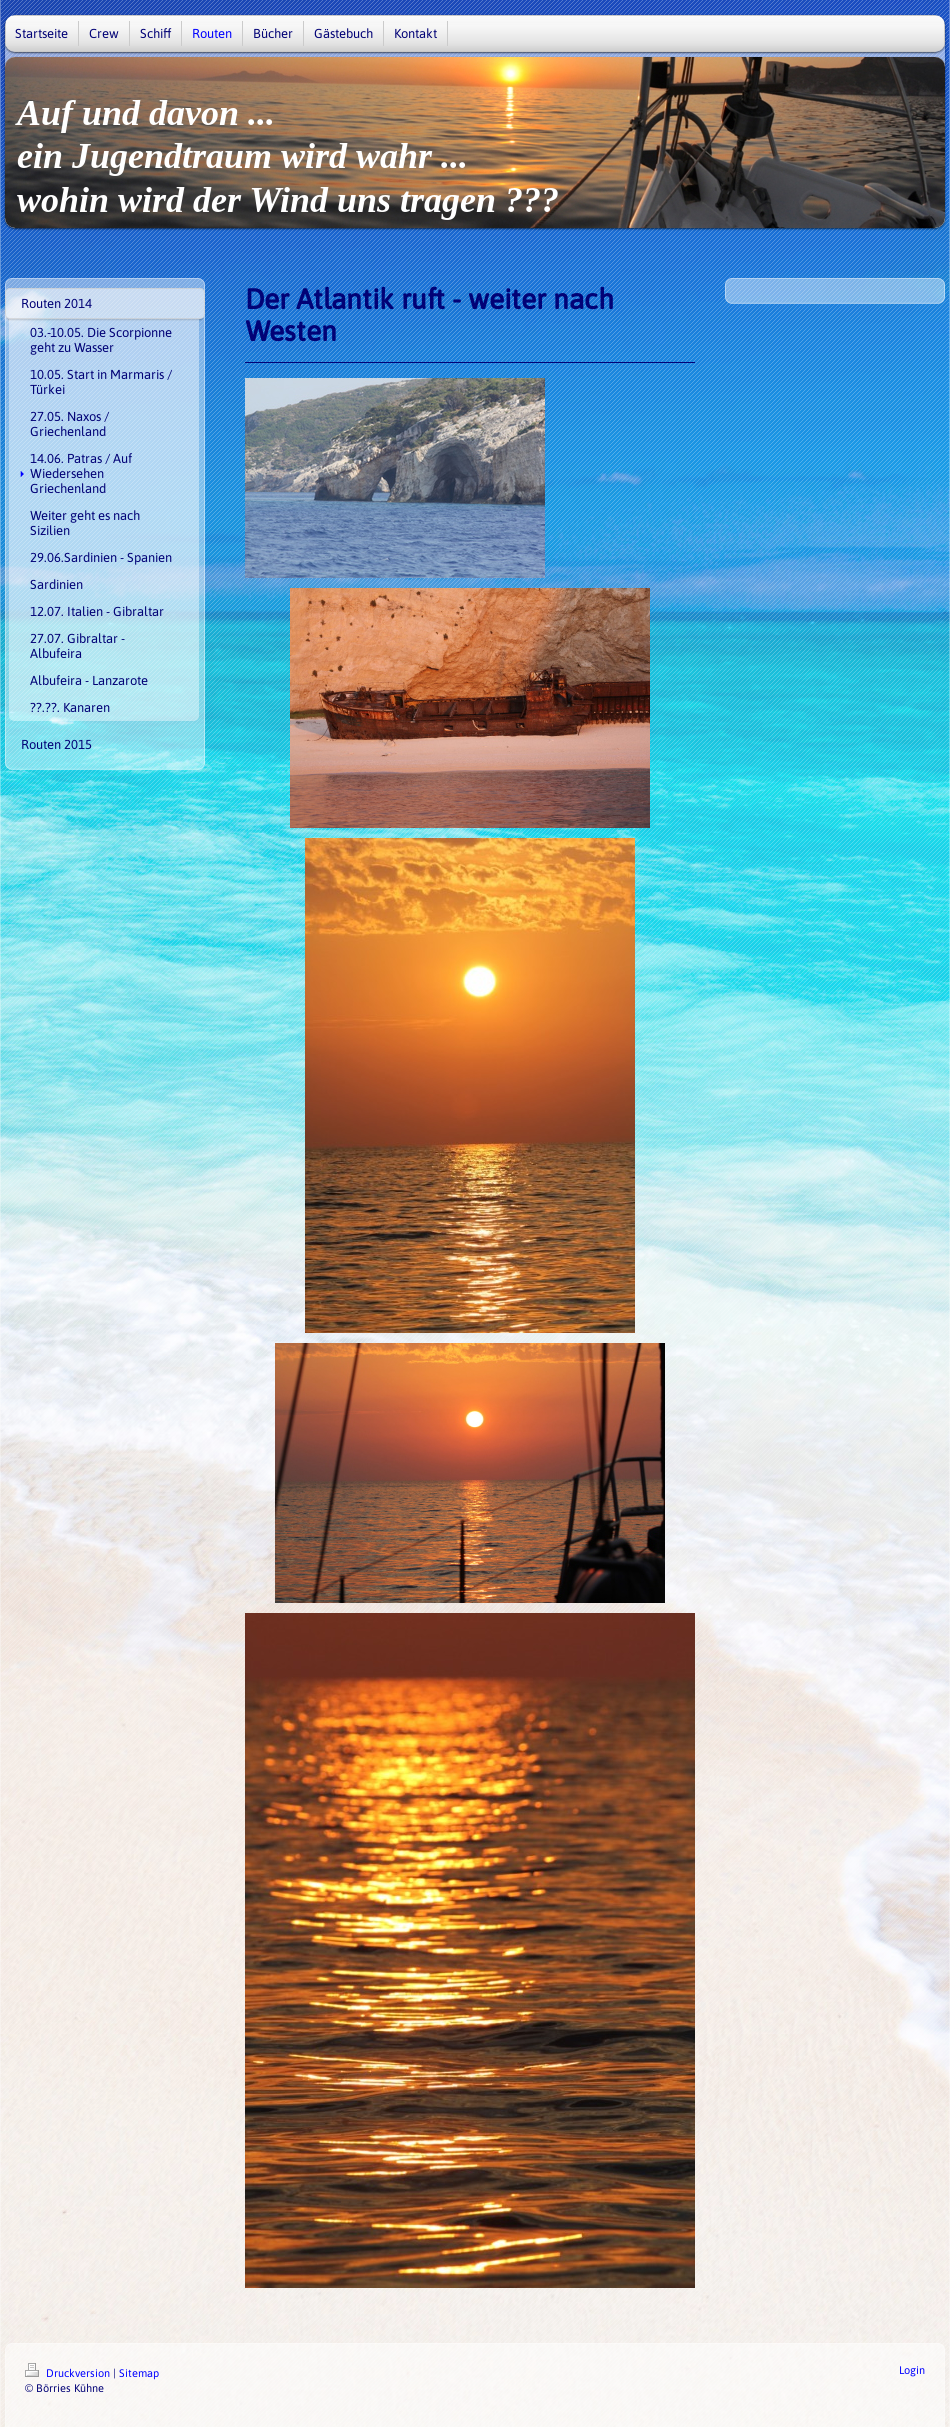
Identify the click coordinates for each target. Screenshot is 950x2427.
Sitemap (139, 2373)
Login (912, 2370)
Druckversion (69, 2373)
